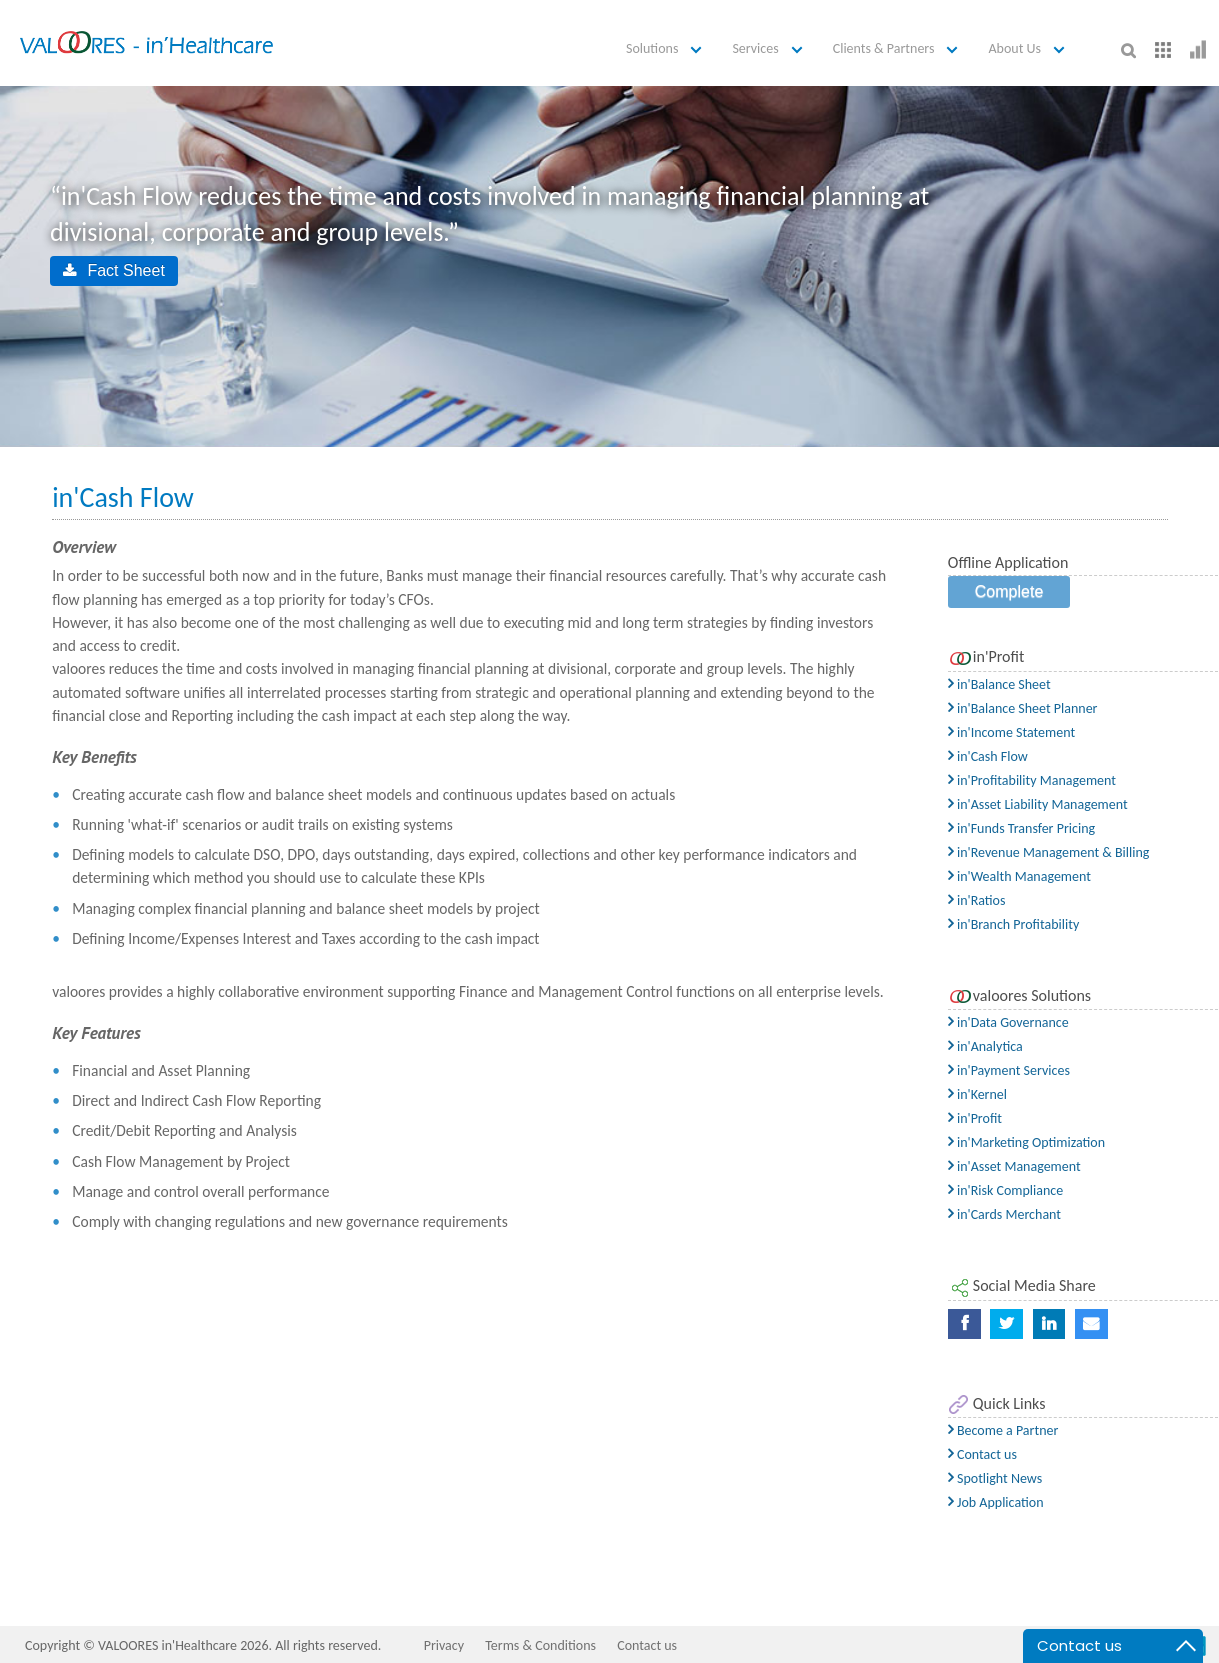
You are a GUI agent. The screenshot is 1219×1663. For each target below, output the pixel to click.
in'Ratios (977, 900)
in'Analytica (985, 1046)
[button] (667, 49)
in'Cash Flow (988, 756)
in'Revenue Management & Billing (1049, 852)
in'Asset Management (1014, 1166)
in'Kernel (977, 1094)
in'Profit (975, 1118)
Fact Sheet (114, 270)
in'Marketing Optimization (1026, 1142)
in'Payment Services (1009, 1070)
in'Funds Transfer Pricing (1021, 828)
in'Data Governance (1008, 1022)
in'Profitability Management (1032, 780)
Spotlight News (995, 1478)
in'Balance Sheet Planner (1023, 708)
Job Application (996, 1502)
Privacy (444, 1645)
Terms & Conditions (540, 1645)
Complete (1009, 591)
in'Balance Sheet (999, 684)
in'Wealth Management (1019, 876)
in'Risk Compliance (1005, 1190)
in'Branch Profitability (1013, 924)
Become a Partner (1003, 1430)
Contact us (982, 1454)
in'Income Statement (1011, 732)
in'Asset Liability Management (1038, 804)
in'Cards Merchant (1004, 1214)
